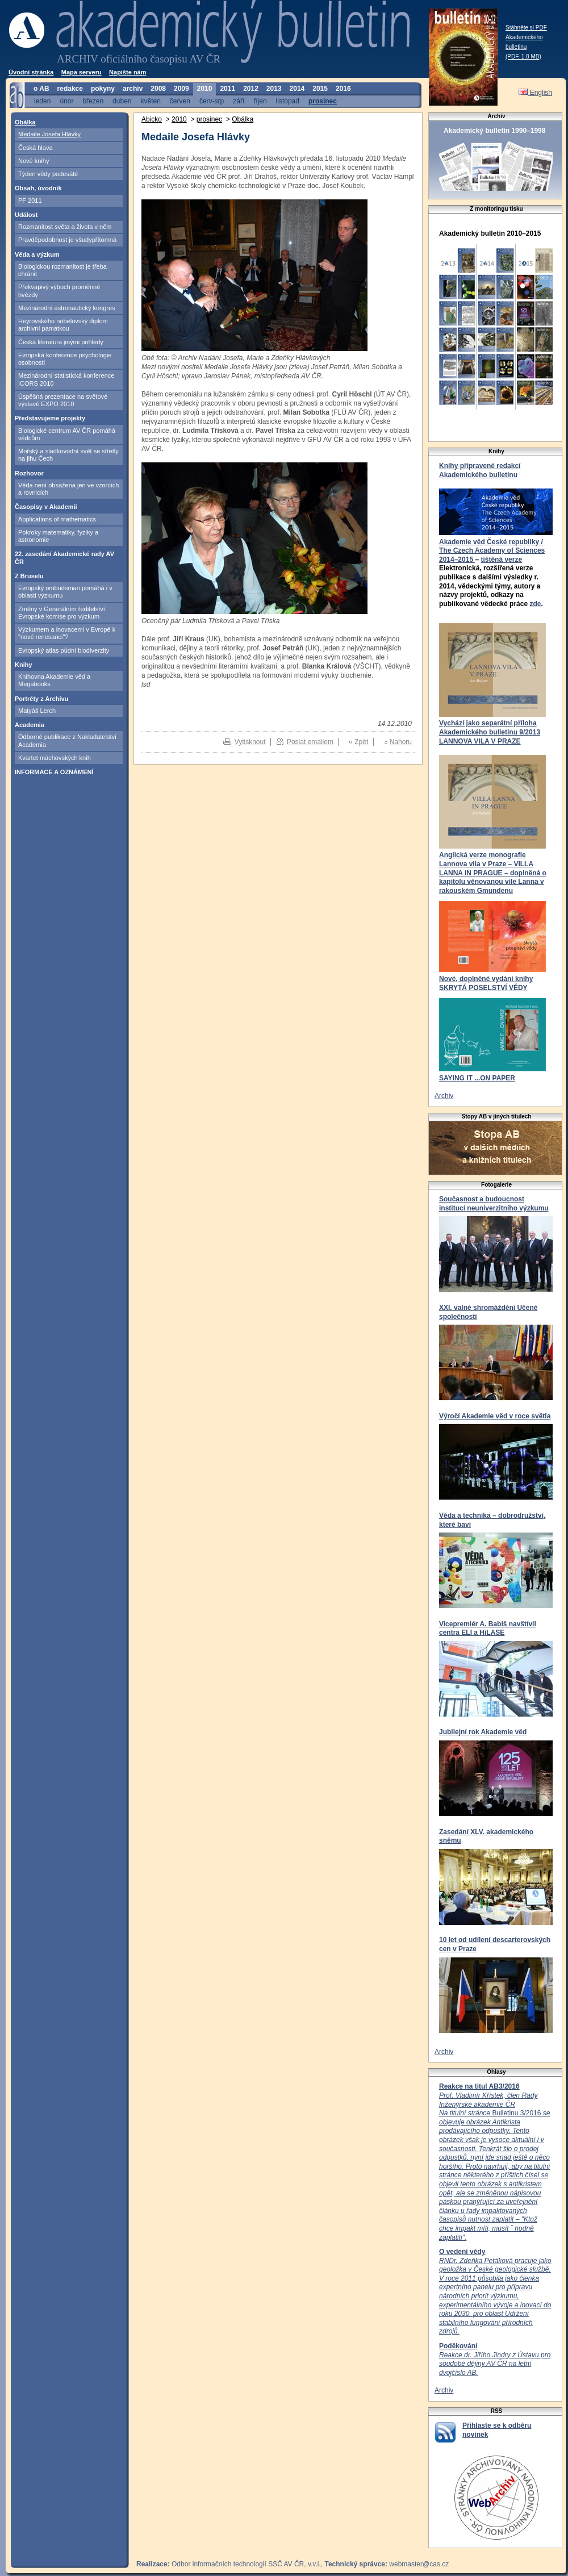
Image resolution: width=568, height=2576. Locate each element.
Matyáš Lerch (37, 710)
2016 (343, 89)
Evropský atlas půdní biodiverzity (63, 650)
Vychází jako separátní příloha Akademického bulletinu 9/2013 (489, 727)
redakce (70, 89)
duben (121, 101)
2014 (297, 89)
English (535, 93)
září (238, 101)
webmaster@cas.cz (419, 2564)
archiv (133, 89)
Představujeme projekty (50, 418)
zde (535, 604)
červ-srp (211, 101)
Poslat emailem (310, 742)
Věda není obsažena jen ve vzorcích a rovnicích (68, 489)
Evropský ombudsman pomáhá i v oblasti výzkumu (65, 591)
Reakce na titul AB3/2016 (479, 2086)
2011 (227, 89)
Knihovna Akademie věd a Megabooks (54, 680)
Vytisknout (250, 742)
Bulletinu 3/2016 (494, 2166)
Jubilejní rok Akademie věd (483, 1732)
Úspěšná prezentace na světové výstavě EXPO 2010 (62, 400)
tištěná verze (501, 559)
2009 (181, 89)
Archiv (444, 1096)
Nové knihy (33, 160)
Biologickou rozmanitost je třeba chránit (62, 270)
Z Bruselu (29, 576)
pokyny (103, 89)
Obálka (25, 122)
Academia (29, 724)
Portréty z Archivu (41, 698)
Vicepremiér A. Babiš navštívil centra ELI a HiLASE (487, 1628)
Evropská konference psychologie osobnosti (64, 359)
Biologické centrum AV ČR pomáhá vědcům (66, 434)
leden (42, 101)
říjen (259, 101)
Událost (26, 214)
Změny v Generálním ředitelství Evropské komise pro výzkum (61, 613)
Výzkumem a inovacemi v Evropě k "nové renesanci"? (66, 633)
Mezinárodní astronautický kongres (66, 307)
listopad (287, 101)
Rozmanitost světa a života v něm (64, 226)
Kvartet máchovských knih (54, 757)
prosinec (322, 101)
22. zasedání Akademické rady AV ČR (64, 557)
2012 (250, 89)
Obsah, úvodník (38, 188)
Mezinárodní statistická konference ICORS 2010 (66, 379)
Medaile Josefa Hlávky (49, 134)
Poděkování (458, 2346)
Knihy (23, 664)
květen (150, 101)
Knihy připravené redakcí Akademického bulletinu (479, 470)
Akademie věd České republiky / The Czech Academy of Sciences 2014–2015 (492, 550)
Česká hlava (35, 147)
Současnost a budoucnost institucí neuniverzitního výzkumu (494, 1203)
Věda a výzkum (37, 254)
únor (66, 101)
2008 (158, 89)
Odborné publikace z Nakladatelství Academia (67, 740)
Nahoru (401, 742)
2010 (204, 89)
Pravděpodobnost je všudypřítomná (67, 239)
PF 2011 (30, 200)
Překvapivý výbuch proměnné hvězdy (59, 290)
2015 (320, 89)
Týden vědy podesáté (48, 173)
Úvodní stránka (31, 72)
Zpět (361, 742)
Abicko (151, 119)
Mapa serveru (81, 72)
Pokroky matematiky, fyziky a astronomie (58, 536)
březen (92, 101)
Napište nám (127, 72)
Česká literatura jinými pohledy (60, 342)
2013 (274, 89)
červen (180, 101)
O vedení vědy (462, 2252)
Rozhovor (29, 473)
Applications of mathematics (57, 519)
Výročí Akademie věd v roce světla (494, 1416)
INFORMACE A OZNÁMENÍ (54, 772)
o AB (41, 89)
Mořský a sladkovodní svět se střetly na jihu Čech (68, 455)
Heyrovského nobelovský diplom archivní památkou (63, 325)
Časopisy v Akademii (46, 506)
